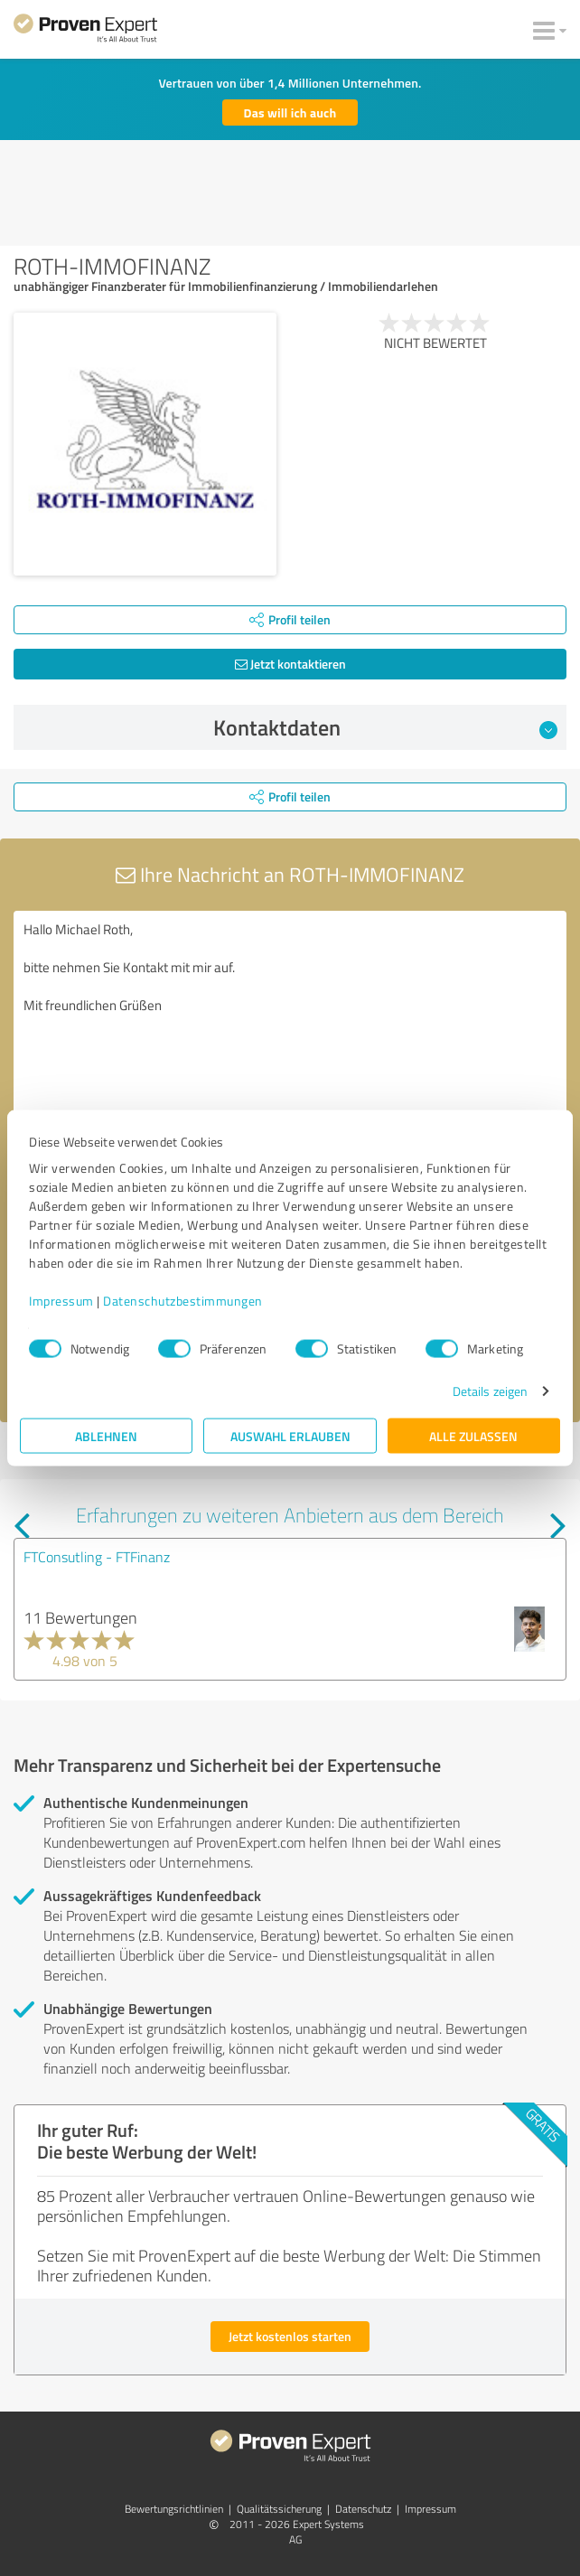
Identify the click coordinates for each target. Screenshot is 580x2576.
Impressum (61, 1300)
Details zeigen (490, 1391)
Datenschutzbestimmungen (183, 1300)
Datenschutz (363, 2508)
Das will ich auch (290, 112)
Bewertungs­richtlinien (174, 2508)
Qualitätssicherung (279, 2508)
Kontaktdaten (385, 727)
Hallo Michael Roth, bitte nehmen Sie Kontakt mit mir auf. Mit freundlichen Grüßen (290, 1012)
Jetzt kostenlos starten (290, 2336)
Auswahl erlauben (290, 1436)
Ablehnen (106, 1436)
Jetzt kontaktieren (290, 663)
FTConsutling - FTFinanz (96, 1557)
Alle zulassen (473, 1436)
